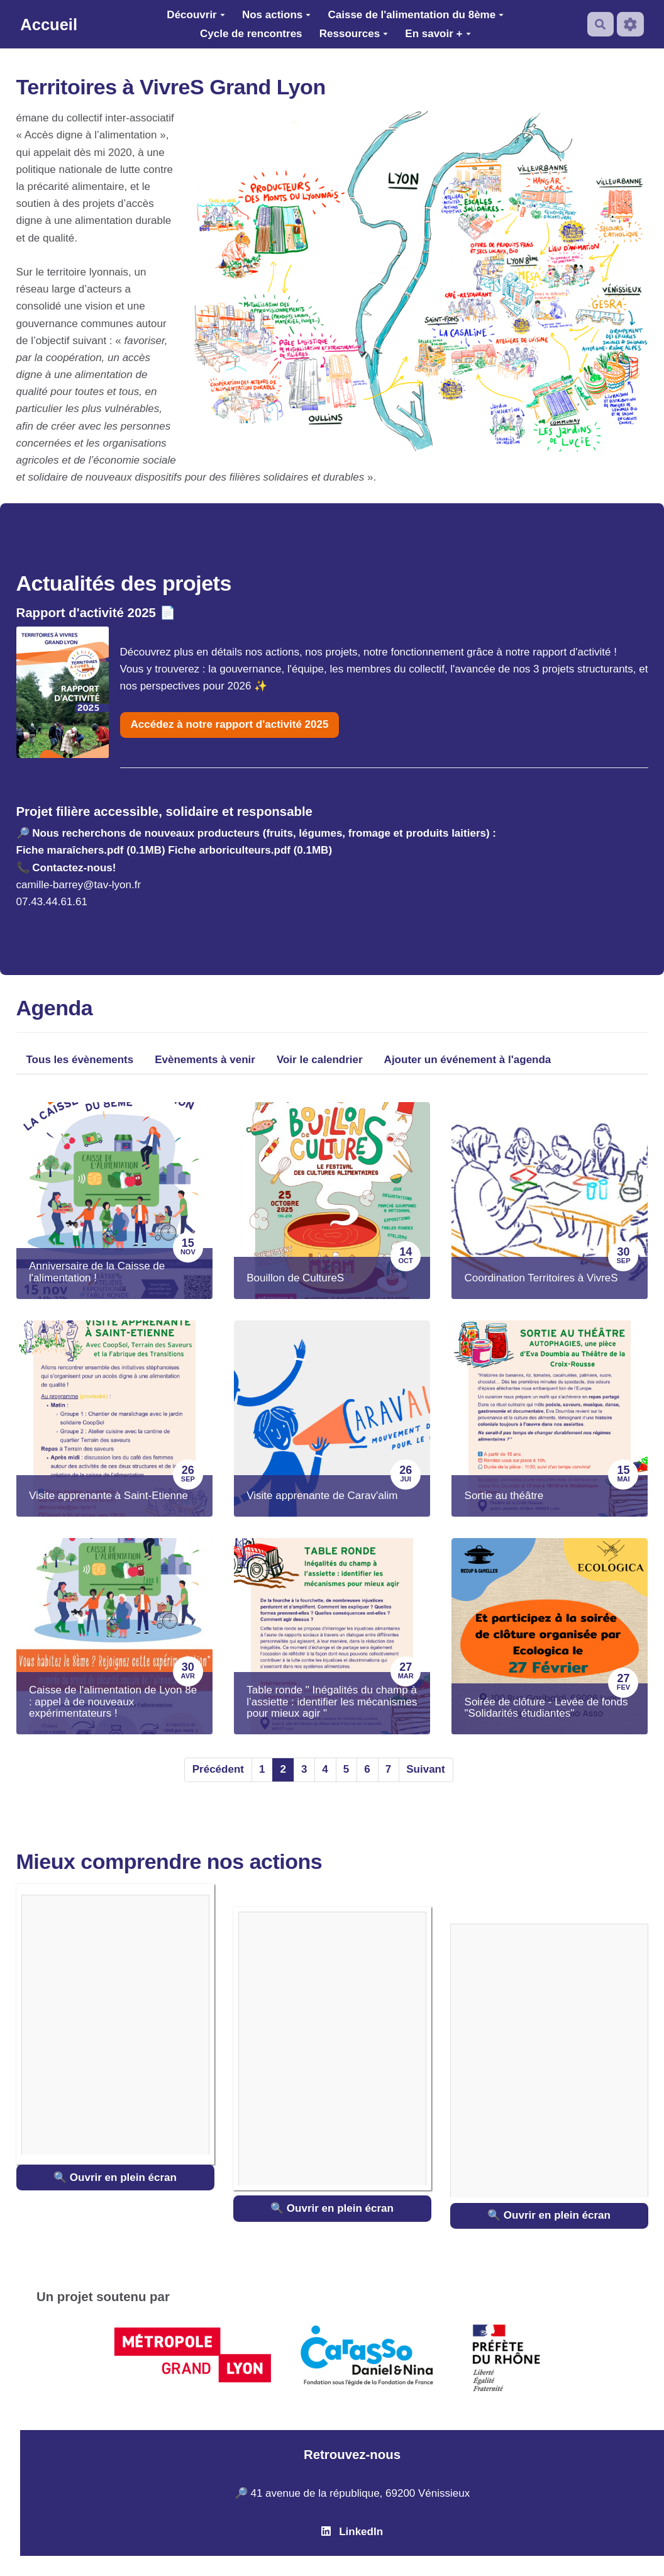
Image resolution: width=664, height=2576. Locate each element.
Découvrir (195, 15)
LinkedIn (352, 2532)
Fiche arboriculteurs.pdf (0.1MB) (250, 850)
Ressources (353, 34)
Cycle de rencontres (251, 34)
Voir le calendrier (320, 1060)
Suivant (425, 1769)
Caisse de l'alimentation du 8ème (416, 15)
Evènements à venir (205, 1060)
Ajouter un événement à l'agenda (467, 1060)
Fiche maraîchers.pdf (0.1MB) (90, 850)
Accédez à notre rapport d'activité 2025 (230, 724)
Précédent (218, 1769)
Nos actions (276, 15)
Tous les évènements (80, 1060)
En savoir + (437, 34)
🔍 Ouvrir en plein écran (115, 2177)
